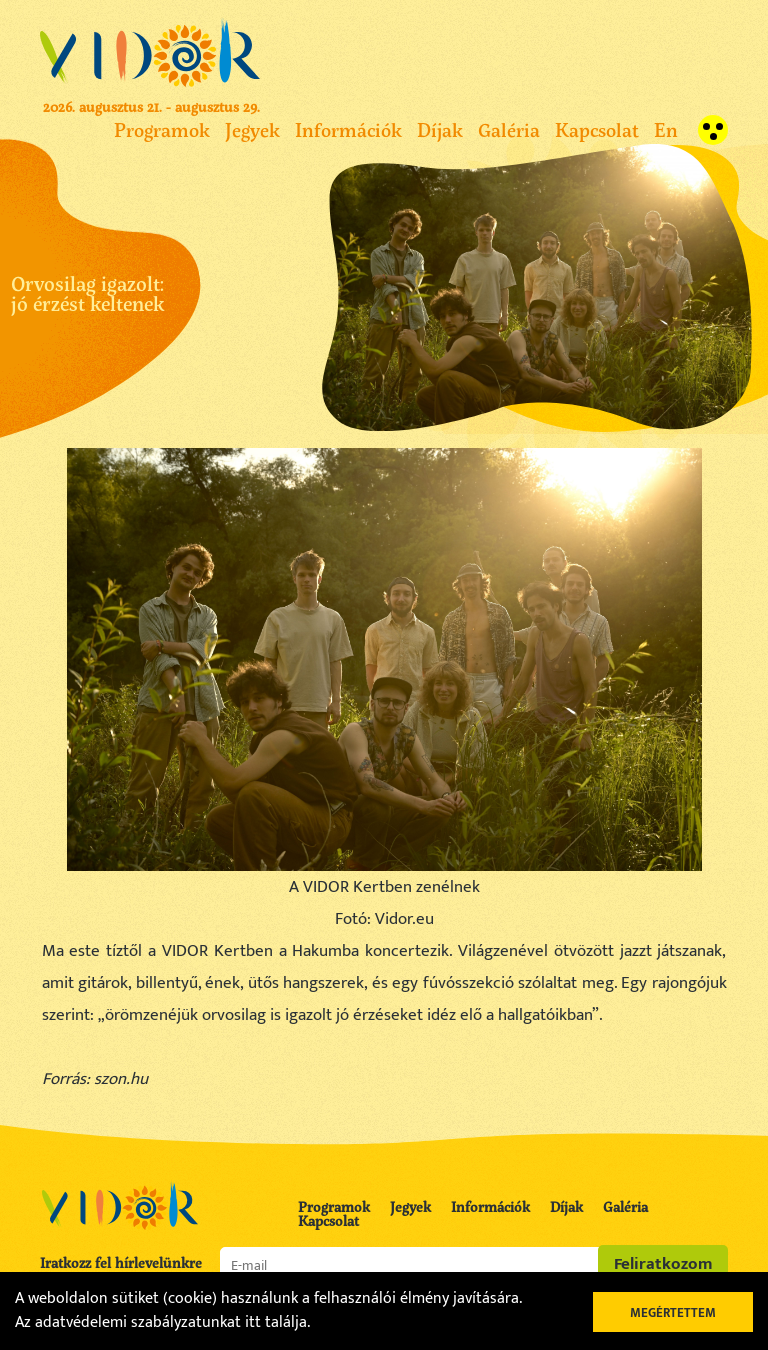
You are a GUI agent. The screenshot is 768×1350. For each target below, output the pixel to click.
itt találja (276, 1322)
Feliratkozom (663, 1264)
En (666, 129)
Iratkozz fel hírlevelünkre (121, 1263)
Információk (348, 129)
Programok (162, 129)
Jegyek (252, 129)
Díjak (440, 129)
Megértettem (673, 1313)
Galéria (509, 129)
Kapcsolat (597, 129)
